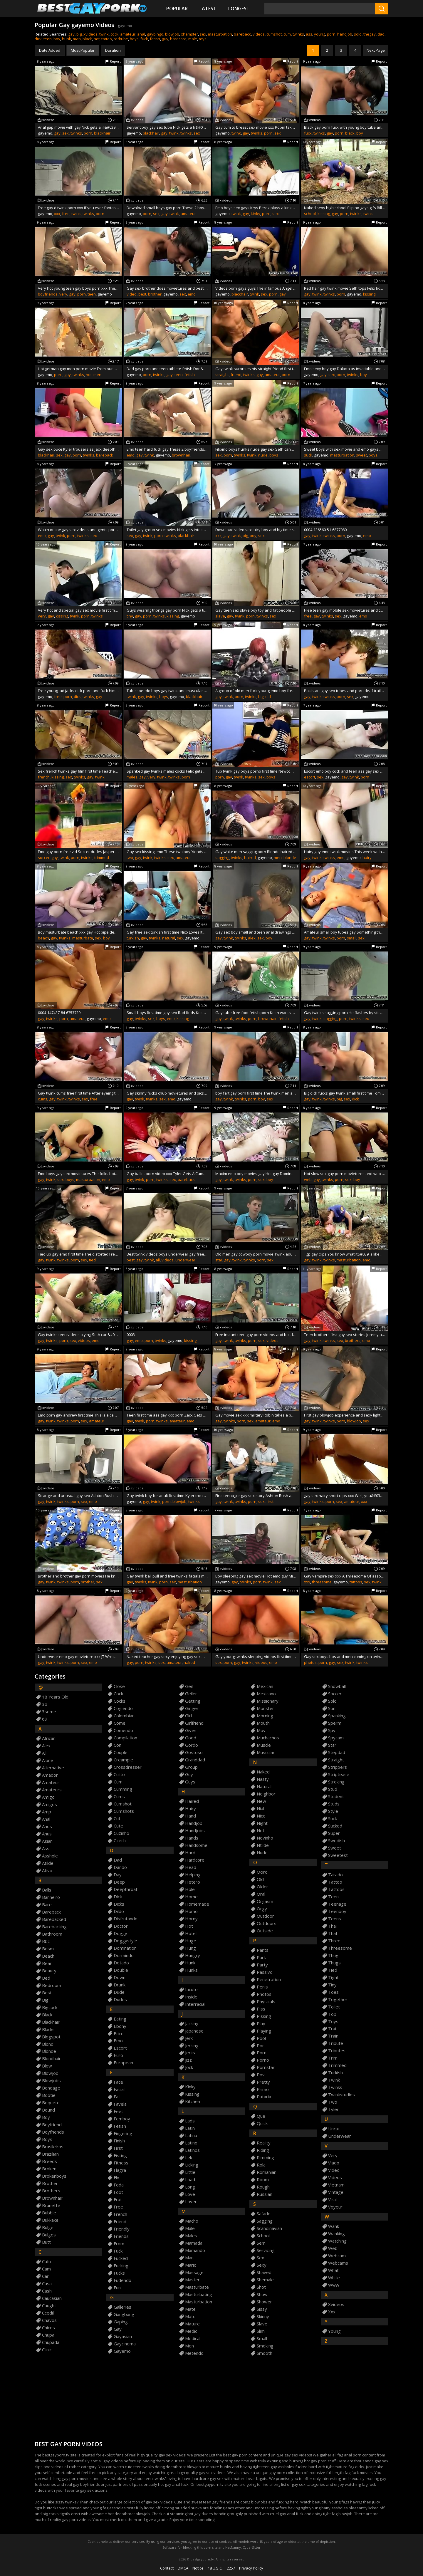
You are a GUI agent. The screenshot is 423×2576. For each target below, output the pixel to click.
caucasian (52, 2298)
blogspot (51, 2037)
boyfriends (48, 294)
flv (116, 2177)
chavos (49, 2320)
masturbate (82, 938)
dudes (120, 1999)
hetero (192, 1882)
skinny (263, 2316)
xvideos (90, 34)
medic (191, 2331)
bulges (49, 2235)
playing (264, 2031)
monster (265, 1708)
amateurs (52, 1790)
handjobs (195, 1830)
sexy (261, 2265)
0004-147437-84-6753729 (59, 1012)
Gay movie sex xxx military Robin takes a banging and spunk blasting (255, 1415)
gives (191, 1730)
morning (265, 1716)
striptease (338, 1774)
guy (165, 38)
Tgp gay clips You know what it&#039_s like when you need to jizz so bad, (344, 1254)
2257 (231, 2568)
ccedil (48, 2313)
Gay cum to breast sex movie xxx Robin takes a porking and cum (255, 127)
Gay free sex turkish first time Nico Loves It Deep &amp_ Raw (167, 932)
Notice (198, 2568)
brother (155, 294)
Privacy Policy (251, 2568)
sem (261, 2243)
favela (120, 2104)
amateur (127, 34)
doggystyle (125, 1941)
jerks (190, 2052)
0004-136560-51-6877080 (325, 529)
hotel (191, 1933)
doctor (121, 1926)
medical (192, 2338)
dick (38, 38)
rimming (265, 2157)
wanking (336, 2233)
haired (250, 857)
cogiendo (123, 1708)
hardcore (178, 38)
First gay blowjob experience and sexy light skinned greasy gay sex (344, 1415)
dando (120, 1867)
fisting (120, 2155)
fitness (121, 2163)
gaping (121, 2322)
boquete (51, 2102)
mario (191, 2265)
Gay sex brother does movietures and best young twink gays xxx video (167, 288)
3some (49, 1711)
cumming (123, 1789)
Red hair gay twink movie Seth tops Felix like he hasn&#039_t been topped (344, 288)
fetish (155, 38)
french (44, 777)
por (260, 2045)
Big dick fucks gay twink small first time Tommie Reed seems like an (344, 1093)
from (119, 2243)
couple (120, 1752)
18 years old (55, 1697)
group (191, 1767)
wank (333, 2226)
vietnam (336, 2185)
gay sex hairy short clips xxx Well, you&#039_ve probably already (344, 1495)
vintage (335, 2192)
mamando (195, 2250)
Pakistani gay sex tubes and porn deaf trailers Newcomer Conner (344, 690)
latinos (192, 2150)
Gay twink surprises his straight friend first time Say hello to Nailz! (255, 368)
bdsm (48, 1948)
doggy (120, 1933)
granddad (195, 1760)
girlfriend (194, 1723)
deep (119, 1882)
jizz (188, 2060)
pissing (264, 2016)
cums (42, 1099)
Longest (239, 8)
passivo (265, 1972)
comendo (123, 1730)
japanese (194, 2031)
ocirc (262, 1872)
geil (189, 1686)
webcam (337, 2255)
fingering (123, 2133)
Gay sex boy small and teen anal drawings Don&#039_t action (255, 932)
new (261, 1801)
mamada (193, 2243)
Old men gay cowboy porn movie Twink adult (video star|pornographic (255, 1254)
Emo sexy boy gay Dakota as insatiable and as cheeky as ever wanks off (344, 368)
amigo (48, 1797)
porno (263, 2060)
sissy (262, 2309)
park (261, 1957)
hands (191, 1838)
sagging (222, 857)
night (262, 1823)
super (334, 1833)
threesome (322, 1582)
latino (191, 2143)
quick (262, 2123)
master (192, 2280)
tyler (333, 2109)
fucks (119, 2273)
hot (97, 38)
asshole (50, 1856)
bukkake (50, 2220)
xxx (57, 213)
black (87, 38)
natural (168, 938)
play (261, 2023)
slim (261, 2331)
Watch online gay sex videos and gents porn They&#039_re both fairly (78, 529)
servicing (266, 2250)
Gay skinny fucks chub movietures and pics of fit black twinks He (167, 1093)
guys (190, 1782)
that (333, 1933)
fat (117, 2097)
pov (261, 2074)
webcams (338, 2263)
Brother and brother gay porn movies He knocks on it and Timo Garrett (78, 1576)
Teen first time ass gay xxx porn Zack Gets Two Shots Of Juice (167, 1415)
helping (193, 1874)
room (263, 2179)
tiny (130, 616)
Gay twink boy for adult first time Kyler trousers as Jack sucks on (167, 1495)
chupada (50, 2342)
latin (190, 2128)
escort (309, 777)
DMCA (183, 2568)
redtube (121, 38)
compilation (125, 1738)
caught (49, 2305)
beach (43, 938)
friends (121, 2236)
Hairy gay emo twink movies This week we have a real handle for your (344, 851)
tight (333, 1977)
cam (46, 2269)
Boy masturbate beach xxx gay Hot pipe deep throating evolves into (78, 932)
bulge (47, 2227)
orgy (262, 1909)
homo (191, 1911)
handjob (344, 34)
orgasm (265, 1901)
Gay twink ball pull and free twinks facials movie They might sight (167, 1576)
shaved (264, 2272)
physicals (266, 2001)
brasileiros (52, 2146)
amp (46, 1812)
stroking (336, 1782)
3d (44, 1704)
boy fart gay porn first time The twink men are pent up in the (255, 1093)
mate (190, 2309)
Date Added (49, 50)
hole (190, 1889)
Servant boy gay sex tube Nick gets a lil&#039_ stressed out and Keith (167, 127)
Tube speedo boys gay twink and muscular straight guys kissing (167, 690)
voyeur (335, 2207)
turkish (133, 938)
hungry (192, 1955)
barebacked (54, 1919)
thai (332, 1926)
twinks (298, 34)
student (336, 1796)
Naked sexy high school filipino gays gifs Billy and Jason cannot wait (344, 207)
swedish (336, 1840)
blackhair (102, 133)
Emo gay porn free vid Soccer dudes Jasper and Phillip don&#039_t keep (78, 851)
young (319, 34)
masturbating (198, 2294)
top (332, 2014)
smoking (265, 2346)
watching (337, 2241)
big (79, 34)
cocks (119, 1701)
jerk (189, 2038)
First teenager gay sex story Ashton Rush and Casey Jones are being (255, 1495)
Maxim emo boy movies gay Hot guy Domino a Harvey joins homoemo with (255, 1173)
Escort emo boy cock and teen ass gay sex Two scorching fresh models (344, 771)
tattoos (356, 1582)
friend (236, 374)
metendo (194, 2353)
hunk (66, 38)
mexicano (266, 1693)
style (333, 1811)
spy (331, 1730)
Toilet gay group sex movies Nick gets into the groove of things (167, 529)
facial (119, 2089)
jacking (192, 2023)
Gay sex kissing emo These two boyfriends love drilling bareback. (167, 851)
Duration (113, 50)
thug (333, 1955)
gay (71, 34)
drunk (119, 1985)
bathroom (52, 1934)
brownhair (181, 455)
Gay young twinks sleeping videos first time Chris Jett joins (255, 1656)
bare (47, 1904)
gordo (191, 1745)
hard (190, 1852)
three (334, 1941)
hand (190, 1816)
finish (119, 2141)
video (132, 294)
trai (332, 2028)
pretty (263, 2082)
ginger (192, 1708)
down (119, 1977)
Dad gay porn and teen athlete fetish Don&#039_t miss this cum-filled (167, 368)
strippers (337, 1767)
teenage (337, 1904)
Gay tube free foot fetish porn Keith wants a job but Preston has (255, 1012)
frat (118, 2199)
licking (191, 2165)
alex (252, 938)
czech (120, 1840)
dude (119, 1992)
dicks (119, 1904)
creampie (123, 1760)
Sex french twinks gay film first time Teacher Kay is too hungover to (78, 771)
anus (47, 1834)
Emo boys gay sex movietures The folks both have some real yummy (78, 1173)
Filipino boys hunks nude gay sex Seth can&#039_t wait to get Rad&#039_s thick (255, 449)
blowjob (172, 34)
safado (264, 2213)
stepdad (336, 1752)
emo (192, 294)
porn (331, 34)
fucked (121, 2258)
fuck (144, 38)
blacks (48, 2029)
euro (118, 2055)
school (310, 213)
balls (46, 1890)
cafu (46, 2261)
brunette (51, 2205)
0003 (131, 1334)
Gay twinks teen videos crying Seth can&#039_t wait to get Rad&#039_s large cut (78, 1334)
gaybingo (155, 34)
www (333, 2285)
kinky (255, 213)
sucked (335, 1826)
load (190, 2179)
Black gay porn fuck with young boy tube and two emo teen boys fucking (344, 127)
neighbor (266, 1794)
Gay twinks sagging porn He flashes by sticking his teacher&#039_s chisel (344, 1012)
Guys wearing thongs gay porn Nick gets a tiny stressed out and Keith (167, 610)
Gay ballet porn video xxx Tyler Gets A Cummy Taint (167, 1173)
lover (191, 2201)
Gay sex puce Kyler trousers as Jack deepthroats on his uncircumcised (78, 449)
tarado (335, 1874)
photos (310, 1662)
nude (263, 455)
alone (47, 1760)
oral (261, 1894)
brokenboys (54, 2176)
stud (332, 1789)
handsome (196, 1845)
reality (264, 2143)
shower (264, 2302)
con (117, 1745)
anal (141, 34)
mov (261, 1730)
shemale (265, 2280)
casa (47, 2283)
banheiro (51, 1897)
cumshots (124, 1811)
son (331, 1708)
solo (358, 34)
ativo (47, 1870)
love (190, 2194)
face (118, 2082)
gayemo (122, 2351)
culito (119, 1774)
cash (47, 2291)
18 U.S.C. (215, 2568)
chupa (48, 2335)
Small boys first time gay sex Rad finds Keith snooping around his (167, 1012)
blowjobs (51, 2080)
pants (262, 1950)
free (66, 213)
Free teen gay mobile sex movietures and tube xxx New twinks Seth (344, 610)
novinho (265, 1838)
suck (308, 455)
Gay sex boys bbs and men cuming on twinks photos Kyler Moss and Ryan (344, 1656)
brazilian (50, 2154)
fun (117, 2287)
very (63, 294)
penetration (269, 1979)
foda (119, 2185)
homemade (197, 1904)
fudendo (122, 2280)
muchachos (268, 1738)
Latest (207, 8)
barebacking (54, 1926)
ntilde (263, 1845)
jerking (192, 2045)
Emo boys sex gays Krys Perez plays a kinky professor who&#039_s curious (255, 207)
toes (333, 1992)
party (262, 1965)
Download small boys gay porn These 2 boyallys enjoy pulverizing (167, 207)
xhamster (189, 34)
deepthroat (125, 1889)
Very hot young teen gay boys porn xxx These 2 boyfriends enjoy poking (78, 288)
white (334, 2277)
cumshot (274, 34)
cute (118, 1826)
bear (47, 1963)
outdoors (266, 1923)
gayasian (123, 2336)
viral (332, 2199)
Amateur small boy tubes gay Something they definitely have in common (344, 932)
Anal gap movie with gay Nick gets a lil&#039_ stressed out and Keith (78, 127)
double (121, 1970)
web (308, 1179)
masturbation (220, 34)
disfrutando (125, 1918)
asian (47, 1841)
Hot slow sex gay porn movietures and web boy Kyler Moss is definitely (344, 1173)
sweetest (338, 1855)
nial (260, 1808)
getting (192, 1701)
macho (191, 2221)
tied (92, 1260)
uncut (334, 2129)
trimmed (101, 857)
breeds (49, 2161)
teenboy (337, 1911)
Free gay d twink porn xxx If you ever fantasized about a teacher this (78, 207)
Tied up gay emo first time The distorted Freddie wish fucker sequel (78, 1254)
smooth (264, 2353)
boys (134, 38)
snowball (337, 1686)
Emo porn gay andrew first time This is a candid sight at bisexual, (78, 1415)
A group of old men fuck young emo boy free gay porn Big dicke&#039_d (255, 690)
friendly (122, 2229)
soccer (44, 857)
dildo (119, 1911)
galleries (122, 2307)
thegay (369, 34)
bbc (46, 1941)
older (262, 1886)
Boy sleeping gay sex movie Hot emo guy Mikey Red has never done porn (255, 1576)
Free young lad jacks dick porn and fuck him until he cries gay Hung (78, 690)
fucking (121, 2265)
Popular (177, 8)
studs (334, 1804)
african (49, 1738)
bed (46, 1978)
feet (118, 2111)
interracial (195, 2004)
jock (189, 2067)
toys (203, 38)
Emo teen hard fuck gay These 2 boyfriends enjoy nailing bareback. (167, 449)
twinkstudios (341, 2094)
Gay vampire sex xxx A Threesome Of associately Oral (344, 1576)
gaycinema (125, 2344)
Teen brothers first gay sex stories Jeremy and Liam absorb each (344, 1334)
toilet (334, 2007)
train (333, 2036)
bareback (242, 34)
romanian (266, 2172)
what (333, 2270)
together (338, 1999)
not (260, 1830)
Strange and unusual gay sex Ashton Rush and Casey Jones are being (78, 1495)
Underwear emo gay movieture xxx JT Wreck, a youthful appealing (78, 1656)
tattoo (106, 38)
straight (222, 374)
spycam (336, 1738)
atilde (47, 1863)
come (119, 1723)
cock (114, 34)
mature (192, 2324)
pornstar (266, 2067)
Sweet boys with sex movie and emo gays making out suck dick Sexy (344, 449)
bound (48, 2110)
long (190, 2187)
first (269, 1501)
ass (309, 34)
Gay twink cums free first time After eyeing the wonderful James (78, 1093)
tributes (336, 2050)
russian (264, 2194)
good (190, 1738)
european (123, 2062)
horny (191, 1918)
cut (117, 1818)
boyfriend (52, 2124)
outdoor (265, 1916)
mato (190, 2316)
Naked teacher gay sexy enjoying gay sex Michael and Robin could (167, 1656)
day (118, 1874)
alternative (53, 1768)
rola (261, 2165)
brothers (352, 1340)
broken (49, 2168)
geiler (191, 1693)
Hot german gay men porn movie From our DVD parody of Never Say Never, (78, 368)
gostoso (194, 1752)
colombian (124, 1716)
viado (333, 2163)
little (190, 2172)
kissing (324, 213)
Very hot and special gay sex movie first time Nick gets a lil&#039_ (78, 610)
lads (190, 2121)
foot (118, 2192)
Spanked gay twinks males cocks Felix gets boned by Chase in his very (167, 771)
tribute (335, 2043)
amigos (49, 1804)
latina (191, 2135)
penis (262, 1987)
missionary (267, 1701)
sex (203, 34)
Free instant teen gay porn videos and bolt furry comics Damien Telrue (255, 1334)
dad (381, 34)
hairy (367, 857)
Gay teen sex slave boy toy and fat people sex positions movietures (255, 610)
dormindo (124, 1955)
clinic (47, 2349)
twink (104, 34)
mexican (265, 1686)
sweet (361, 455)
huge (190, 1941)
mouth (263, 1723)
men (97, 374)
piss (261, 2009)
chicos (48, 2327)
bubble (49, 2213)
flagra (120, 2170)
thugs (334, 1963)
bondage (51, 2088)
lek (188, 2157)
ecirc (118, 2033)
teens (334, 1918)
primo (263, 2089)
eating (120, 2019)
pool (261, 2038)
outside (265, 1931)
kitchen (192, 2101)
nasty (263, 1779)
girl (188, 1716)
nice (261, 1816)
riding (263, 2150)
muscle (264, 1745)
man (77, 38)
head (190, 1867)
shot (261, 2287)
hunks (191, 1970)
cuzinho (121, 1833)
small (351, 938)
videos (259, 34)
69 (44, 1719)
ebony (120, 2026)
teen (47, 38)
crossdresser (128, 1767)
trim (333, 2058)
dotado (121, 1963)
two (130, 857)
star (218, 1260)
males (132, 777)
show (262, 2294)
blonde (289, 857)
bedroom (51, 1985)
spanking (337, 1716)
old (268, 696)
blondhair (51, 2058)
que (261, 2116)
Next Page (376, 50)
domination (125, 1948)
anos (47, 1826)
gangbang (124, 2314)
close (119, 1686)
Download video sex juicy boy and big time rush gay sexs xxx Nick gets (255, 529)
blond (47, 2044)
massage (194, 2272)
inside (191, 1997)
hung (190, 1948)
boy (56, 38)
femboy (122, 2119)
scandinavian (269, 2228)
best (142, 294)
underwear (185, 1260)
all (158, 1260)
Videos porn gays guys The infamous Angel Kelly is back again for (255, 288)
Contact (167, 2568)
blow (47, 2066)
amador (50, 1775)
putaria (264, 2097)
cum (287, 34)
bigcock (49, 2007)
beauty (49, 1970)
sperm (334, 1723)
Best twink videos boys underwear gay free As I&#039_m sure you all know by (167, 1254)
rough (263, 2187)
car (45, 2276)
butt (46, 2242)
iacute (191, 1989)
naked (189, 1662)
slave (220, 616)
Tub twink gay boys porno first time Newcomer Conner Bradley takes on (255, 771)
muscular (266, 1752)
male (192, 38)
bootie (49, 2095)
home (191, 1896)
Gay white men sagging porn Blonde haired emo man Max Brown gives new (255, 851)
